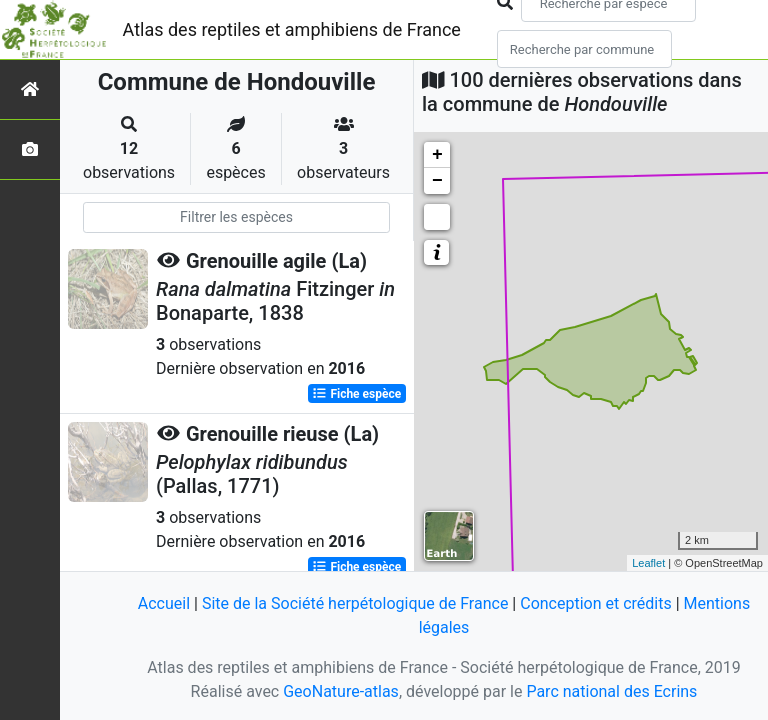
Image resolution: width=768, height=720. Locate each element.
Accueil (164, 603)
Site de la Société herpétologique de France (355, 603)
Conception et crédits (596, 603)
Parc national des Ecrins (611, 691)
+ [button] (437, 155)
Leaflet (648, 563)
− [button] (437, 181)
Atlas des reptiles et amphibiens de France (292, 29)
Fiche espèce (356, 394)
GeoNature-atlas (341, 691)
